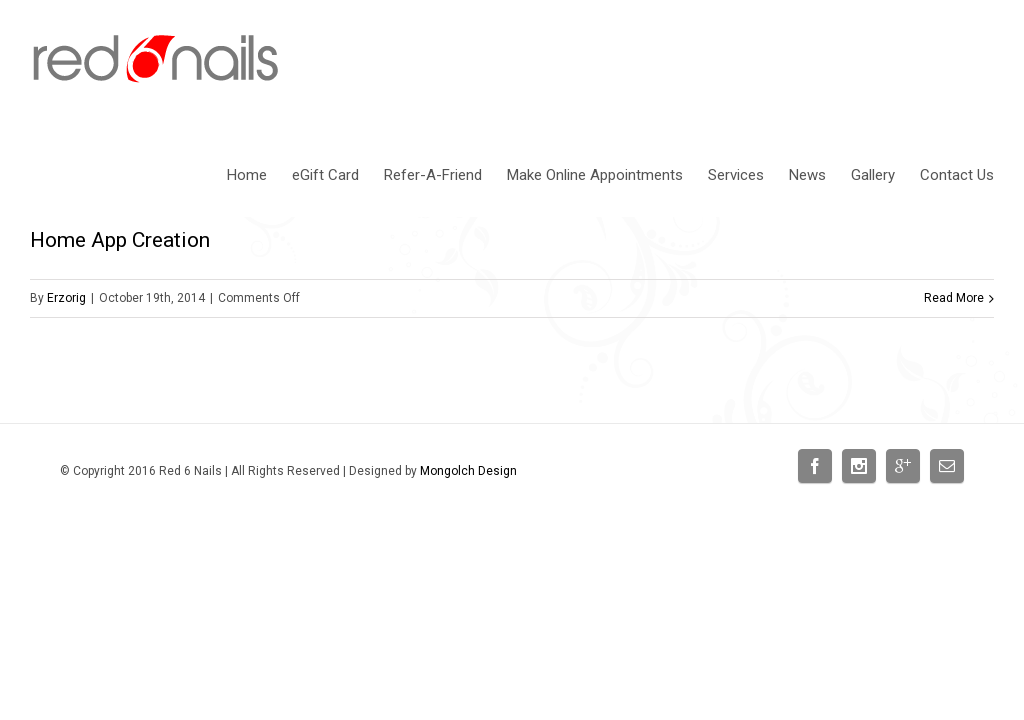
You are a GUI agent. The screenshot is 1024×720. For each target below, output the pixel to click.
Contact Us (957, 175)
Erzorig (66, 298)
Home (247, 175)
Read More (954, 298)
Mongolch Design (468, 471)
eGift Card (325, 175)
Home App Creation (120, 240)
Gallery (873, 175)
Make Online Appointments (595, 175)
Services (736, 175)
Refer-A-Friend (433, 175)
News (807, 175)
